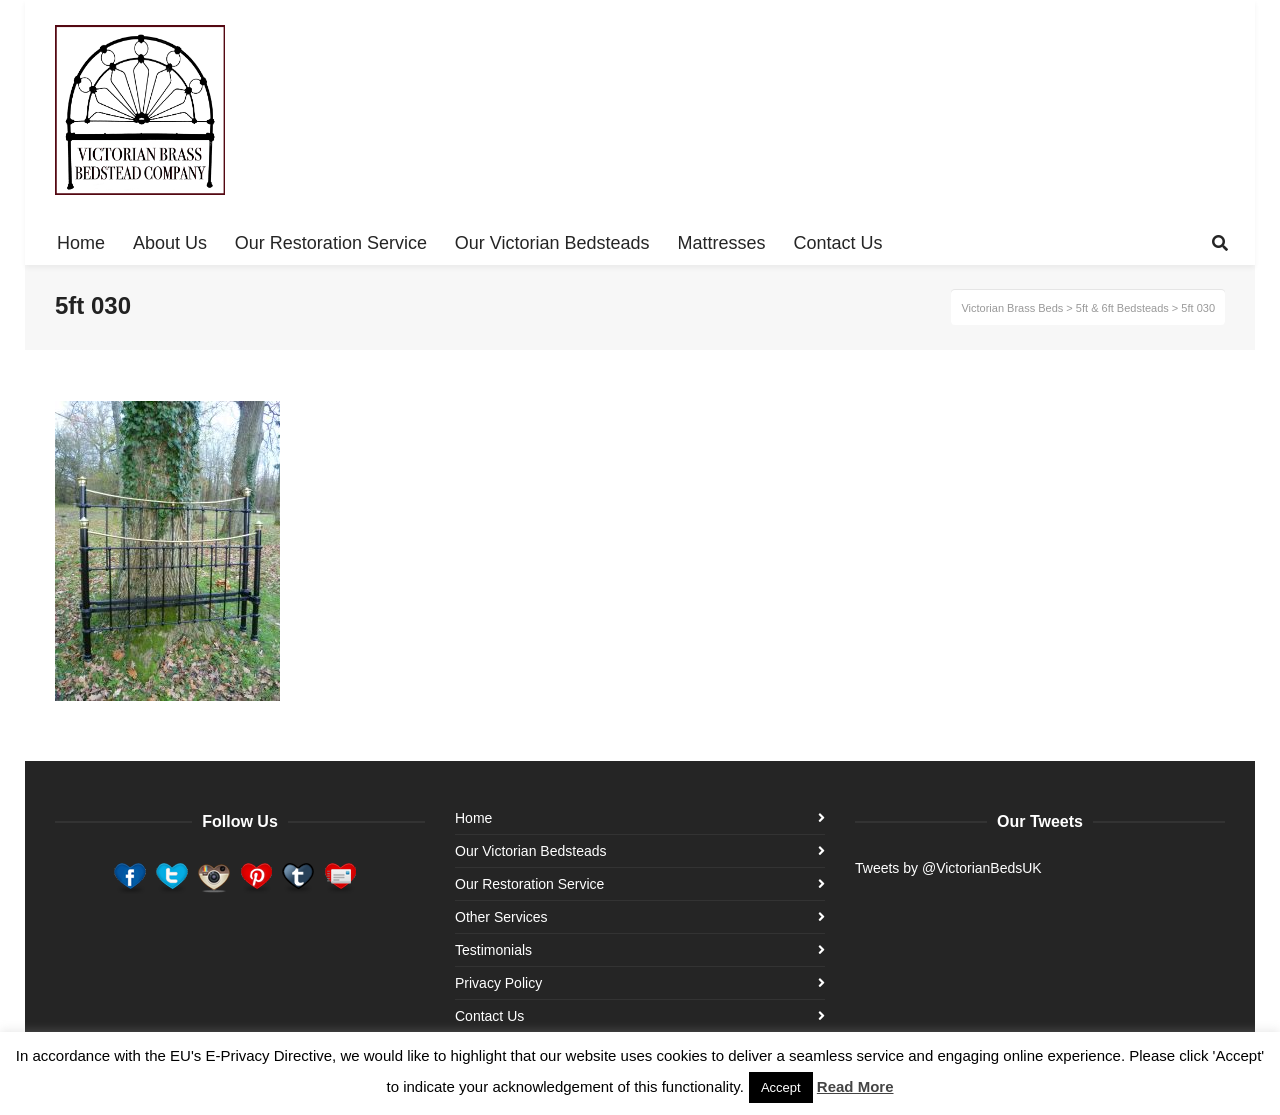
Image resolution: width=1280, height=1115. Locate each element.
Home (473, 818)
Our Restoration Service (529, 884)
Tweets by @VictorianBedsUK (948, 868)
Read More (855, 1086)
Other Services (501, 917)
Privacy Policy (498, 983)
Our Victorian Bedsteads (531, 851)
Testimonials (493, 950)
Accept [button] (781, 1087)
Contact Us (489, 1016)
